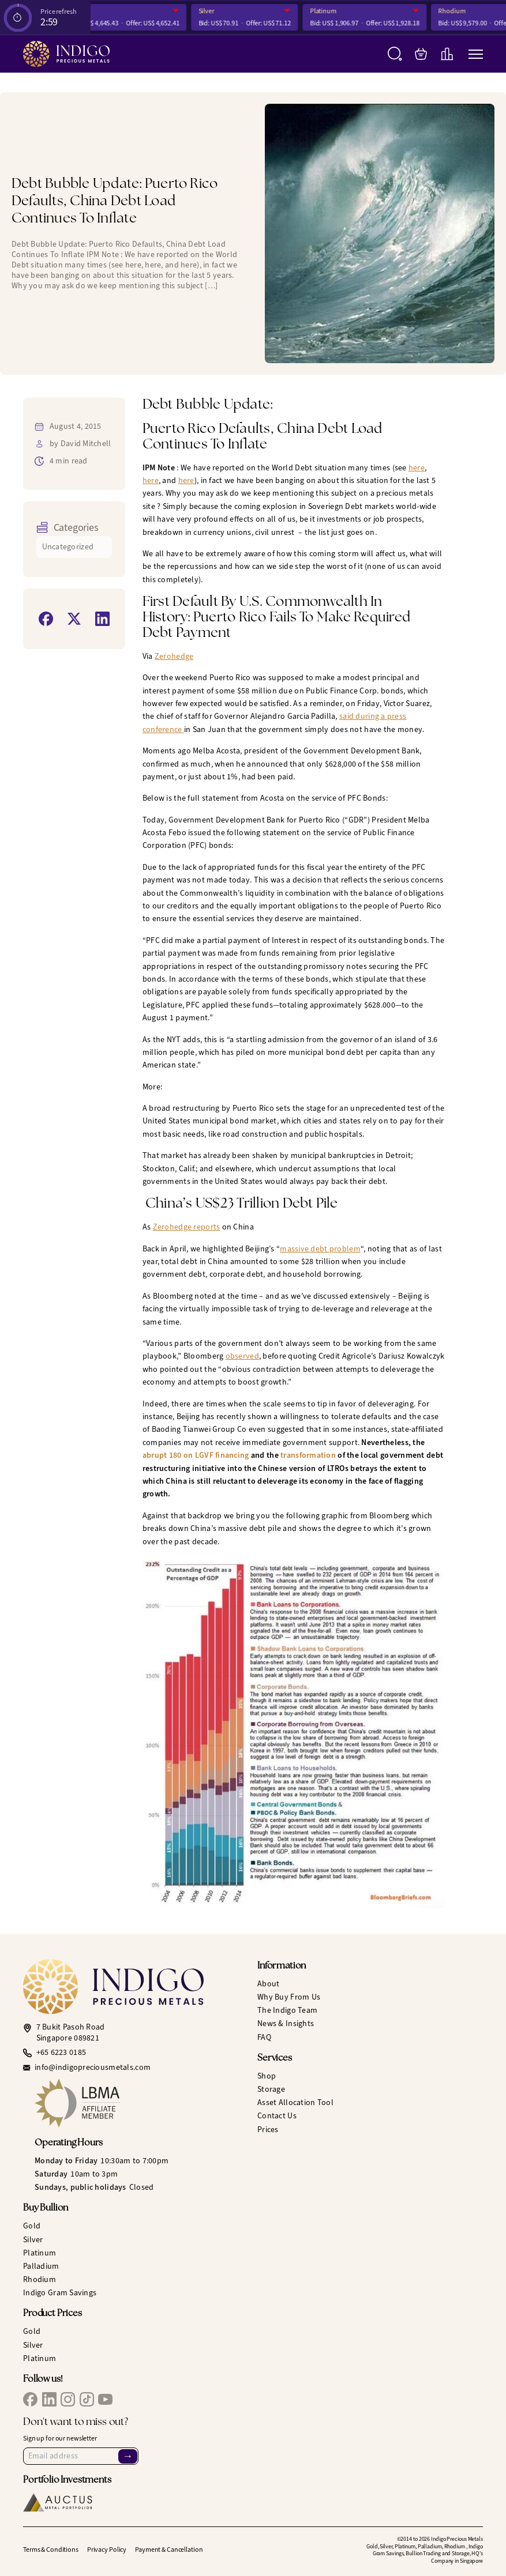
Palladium (41, 2266)
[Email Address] (80, 2456)
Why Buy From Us (288, 1997)
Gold (92, 11)
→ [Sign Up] (127, 2456)
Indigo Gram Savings (59, 2292)
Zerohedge (174, 656)
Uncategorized (68, 546)
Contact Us (277, 2115)
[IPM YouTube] (105, 2399)
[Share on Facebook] (46, 619)
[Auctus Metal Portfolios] (57, 2502)
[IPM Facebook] (30, 2399)
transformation (308, 1455)
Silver (220, 11)
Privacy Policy (106, 2549)
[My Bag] (421, 54)
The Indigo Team (287, 2010)
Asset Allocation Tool (295, 2102)
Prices (268, 2129)
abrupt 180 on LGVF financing (196, 1455)
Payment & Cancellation (169, 2549)
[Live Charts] (447, 54)
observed (242, 1356)
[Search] (395, 54)
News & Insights (285, 2023)
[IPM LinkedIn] (49, 2399)
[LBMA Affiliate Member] (142, 2103)
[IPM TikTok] (87, 2399)
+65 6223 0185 (61, 2052)
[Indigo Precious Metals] (66, 54)
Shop (266, 2075)
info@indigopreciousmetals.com (93, 2067)
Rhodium (466, 11)
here (416, 467)
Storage (271, 2089)
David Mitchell (86, 443)
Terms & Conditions (50, 2549)
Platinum (338, 11)
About (268, 1983)
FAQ (264, 2037)
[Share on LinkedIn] (102, 619)
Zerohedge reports (186, 1226)
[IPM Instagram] (68, 2399)
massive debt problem (320, 1248)
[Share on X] (74, 619)
